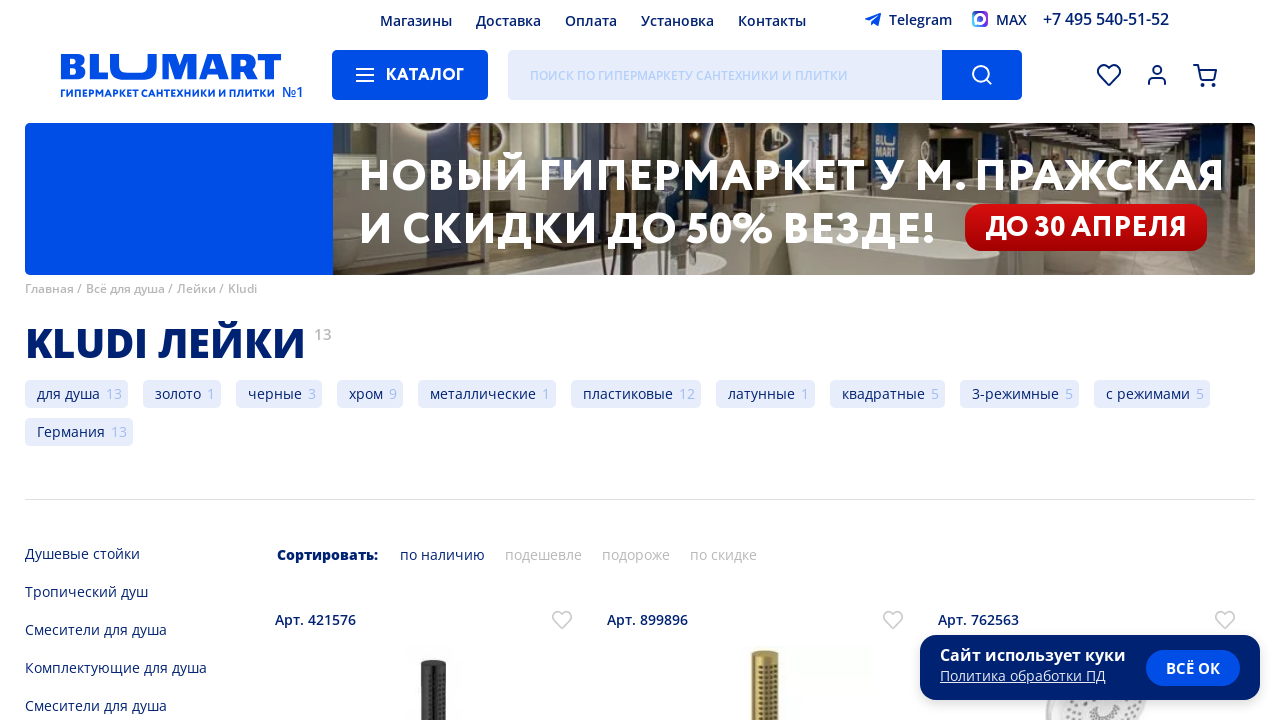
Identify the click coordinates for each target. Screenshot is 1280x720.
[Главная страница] (171, 75)
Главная (49, 288)
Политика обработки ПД (1023, 675)
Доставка (508, 20)
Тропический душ (86, 591)
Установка (677, 20)
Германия (71, 431)
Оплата (591, 20)
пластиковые (628, 393)
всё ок (1193, 668)
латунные (761, 393)
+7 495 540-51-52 (1106, 19)
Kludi (242, 288)
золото (178, 393)
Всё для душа (125, 288)
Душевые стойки (82, 553)
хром (366, 393)
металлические (483, 393)
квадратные (883, 393)
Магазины (416, 20)
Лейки (196, 288)
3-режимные (1015, 393)
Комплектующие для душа (116, 667)
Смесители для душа (96, 629)
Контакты (772, 20)
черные (275, 393)
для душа (68, 393)
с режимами (1148, 393)
